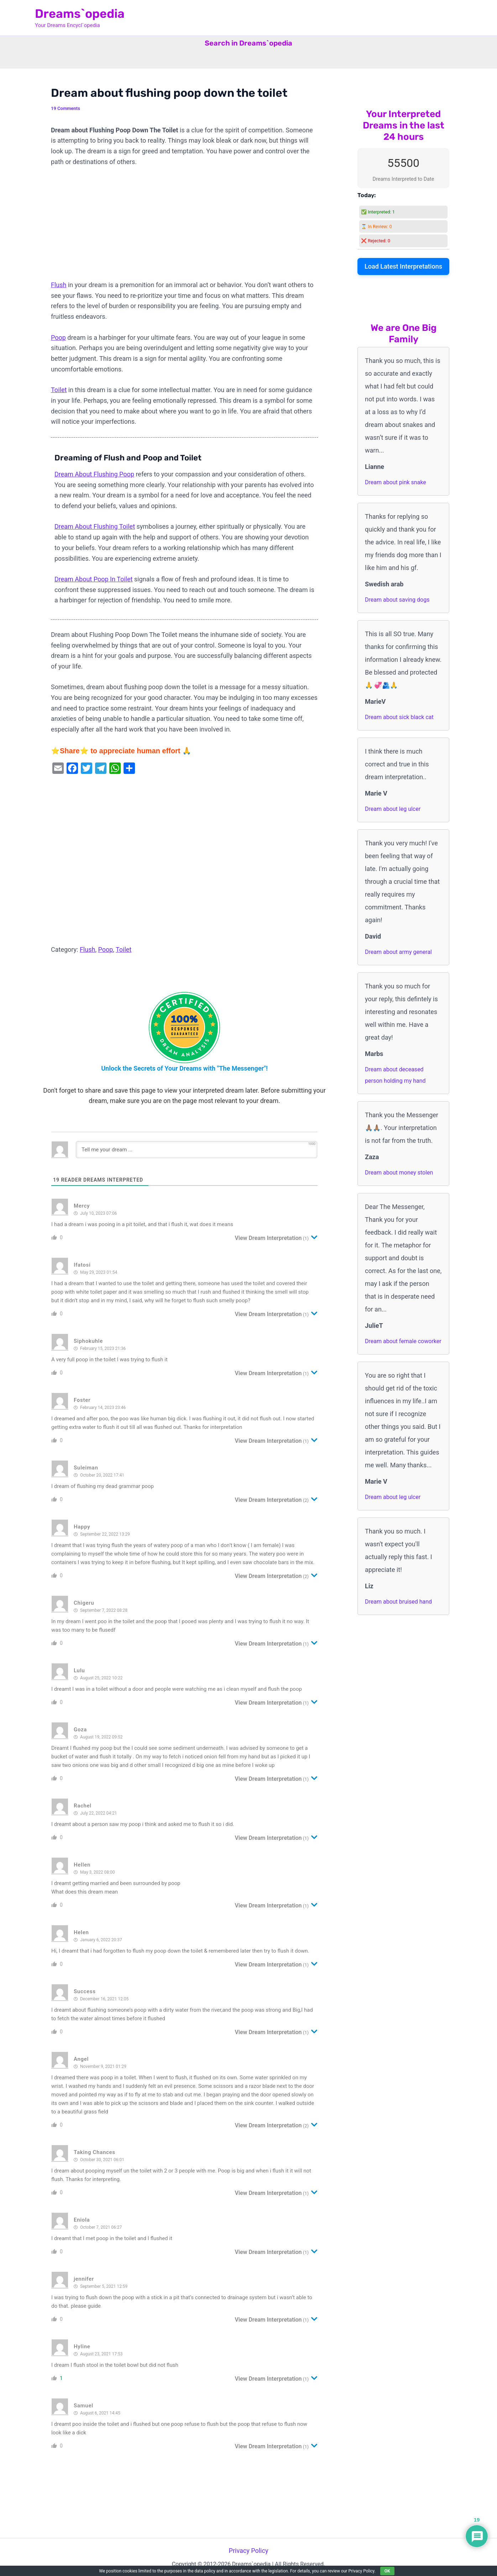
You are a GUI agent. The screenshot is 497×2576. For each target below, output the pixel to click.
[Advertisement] (184, 227)
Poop (58, 337)
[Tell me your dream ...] (196, 1149)
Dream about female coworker (403, 1341)
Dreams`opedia (80, 13)
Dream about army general (398, 952)
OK (387, 2571)
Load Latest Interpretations (403, 266)
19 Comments (65, 108)
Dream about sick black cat (399, 717)
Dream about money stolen (399, 1172)
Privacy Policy (248, 2550)
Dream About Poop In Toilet (93, 579)
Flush (58, 285)
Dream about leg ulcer (392, 809)
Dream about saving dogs (397, 599)
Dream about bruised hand (398, 1601)
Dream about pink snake (395, 482)
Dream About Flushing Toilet (94, 526)
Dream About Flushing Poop (94, 474)
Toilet (59, 390)
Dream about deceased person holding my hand (395, 1075)
